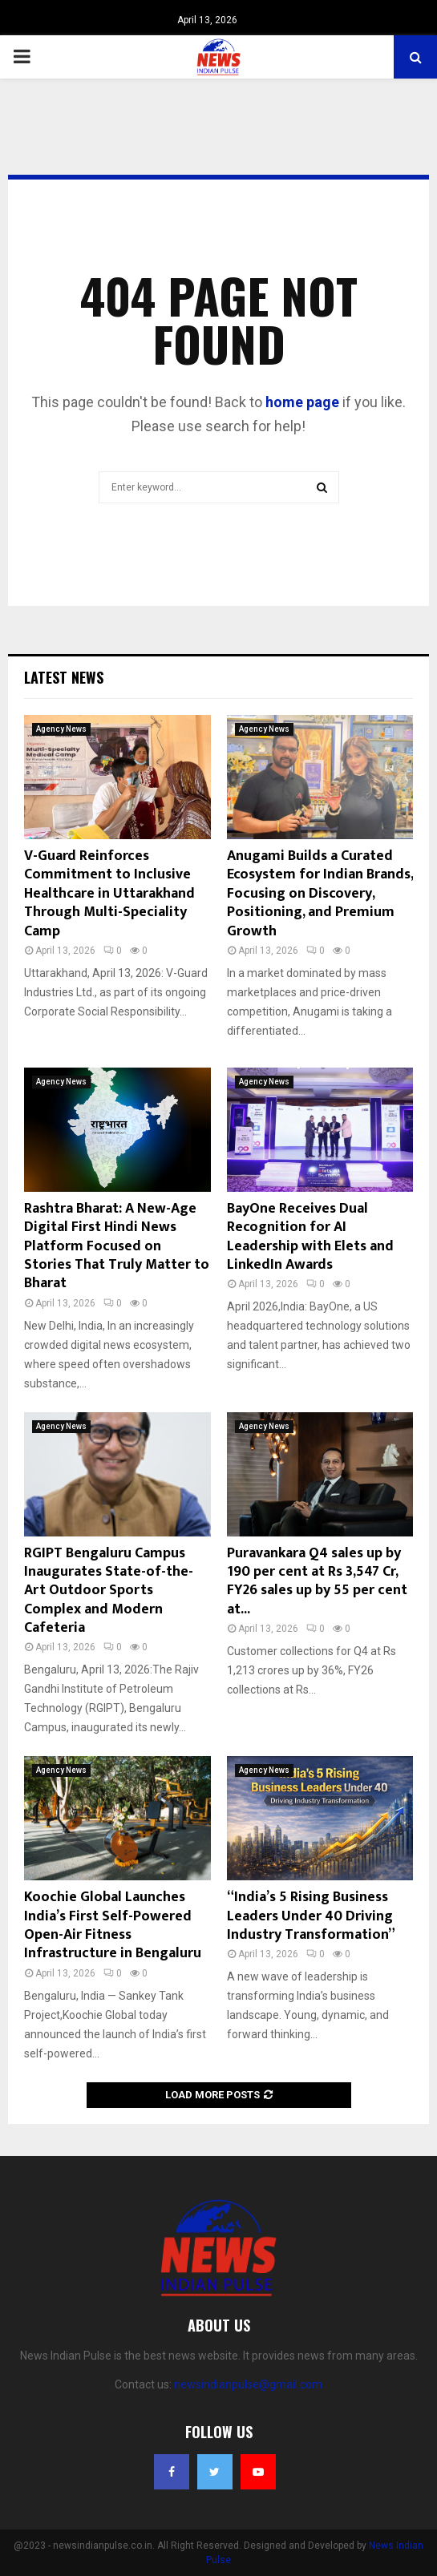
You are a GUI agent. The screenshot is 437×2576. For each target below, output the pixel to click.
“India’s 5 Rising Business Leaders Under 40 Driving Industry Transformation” (311, 1916)
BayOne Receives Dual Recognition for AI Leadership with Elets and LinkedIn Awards (310, 1237)
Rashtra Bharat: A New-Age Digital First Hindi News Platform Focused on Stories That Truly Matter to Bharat (116, 1246)
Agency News (61, 729)
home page (302, 402)
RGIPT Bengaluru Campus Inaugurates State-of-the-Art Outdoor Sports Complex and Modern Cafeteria (108, 1591)
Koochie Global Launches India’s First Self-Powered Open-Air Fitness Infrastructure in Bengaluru (112, 1925)
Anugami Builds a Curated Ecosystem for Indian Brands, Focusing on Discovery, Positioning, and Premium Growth (320, 893)
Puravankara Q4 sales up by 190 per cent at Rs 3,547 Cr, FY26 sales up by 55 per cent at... (317, 1581)
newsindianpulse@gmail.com (248, 2384)
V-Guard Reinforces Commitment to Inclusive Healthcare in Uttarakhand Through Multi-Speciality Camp (109, 893)
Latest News (63, 677)
